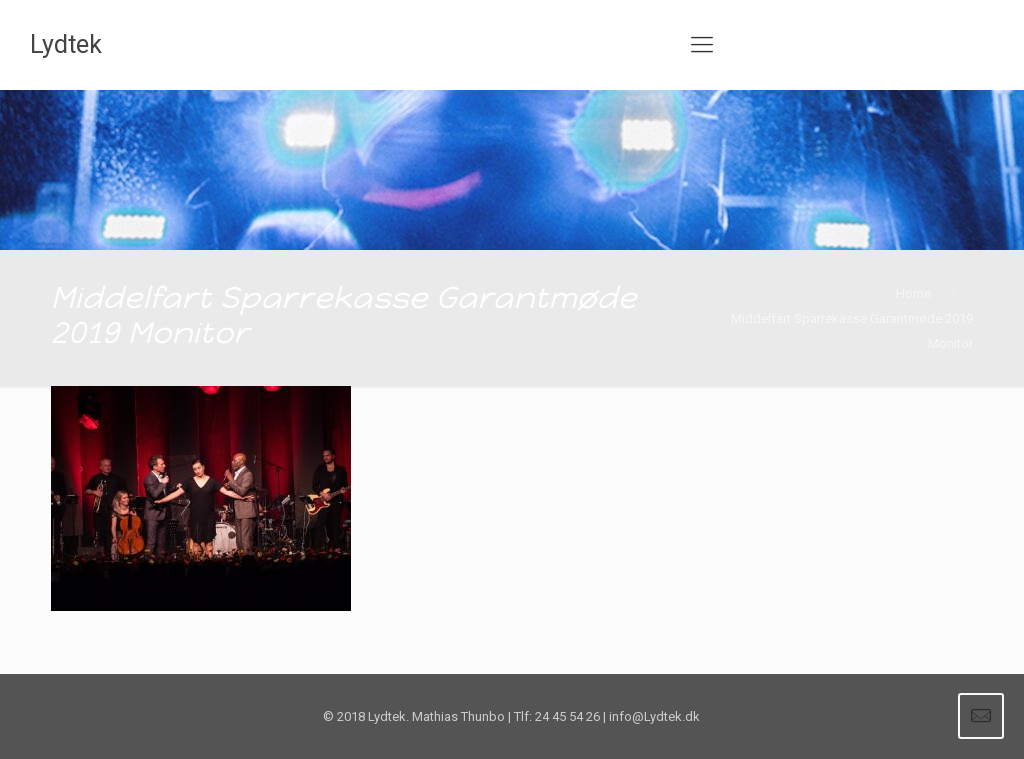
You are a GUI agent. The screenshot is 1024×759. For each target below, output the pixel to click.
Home (913, 293)
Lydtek (66, 44)
